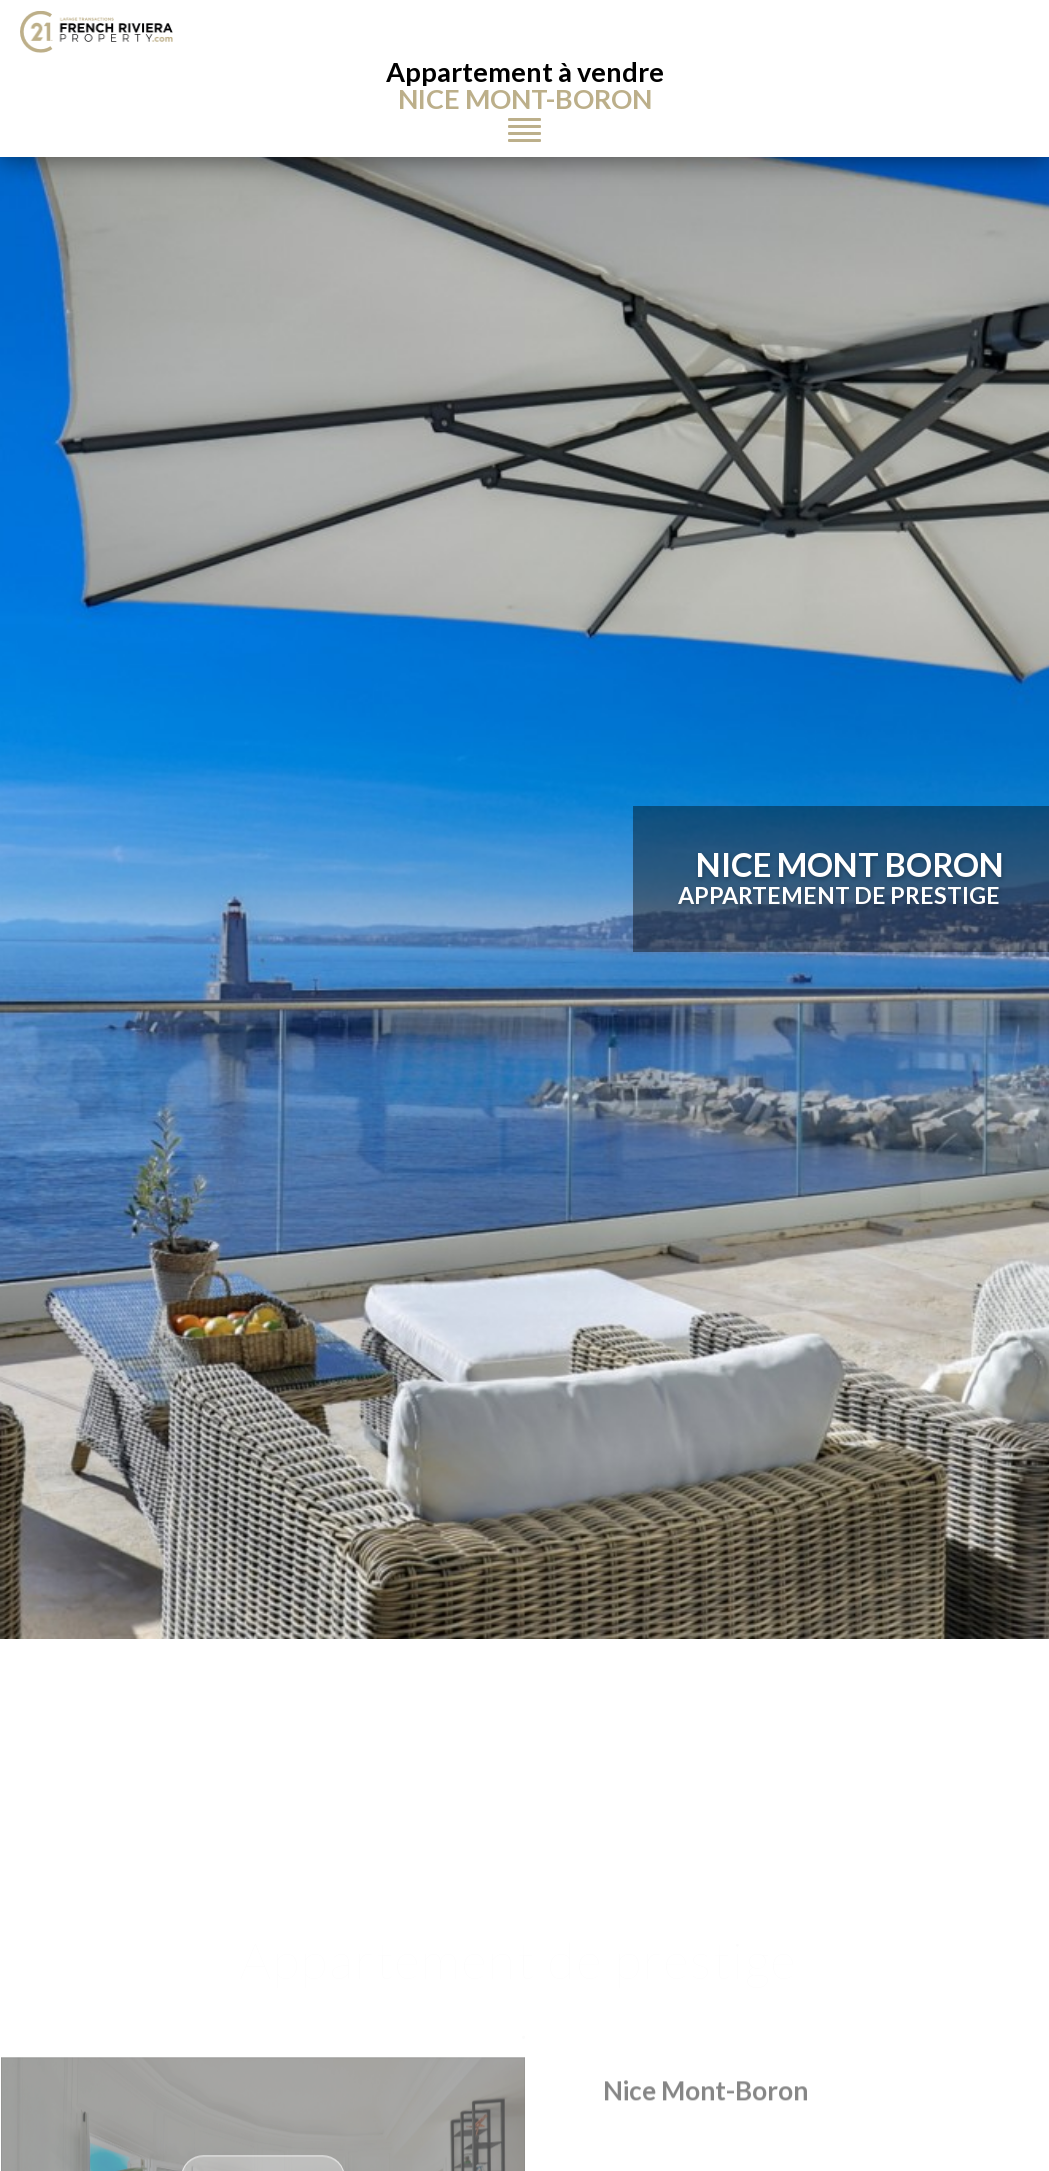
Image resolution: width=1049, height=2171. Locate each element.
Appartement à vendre (525, 85)
